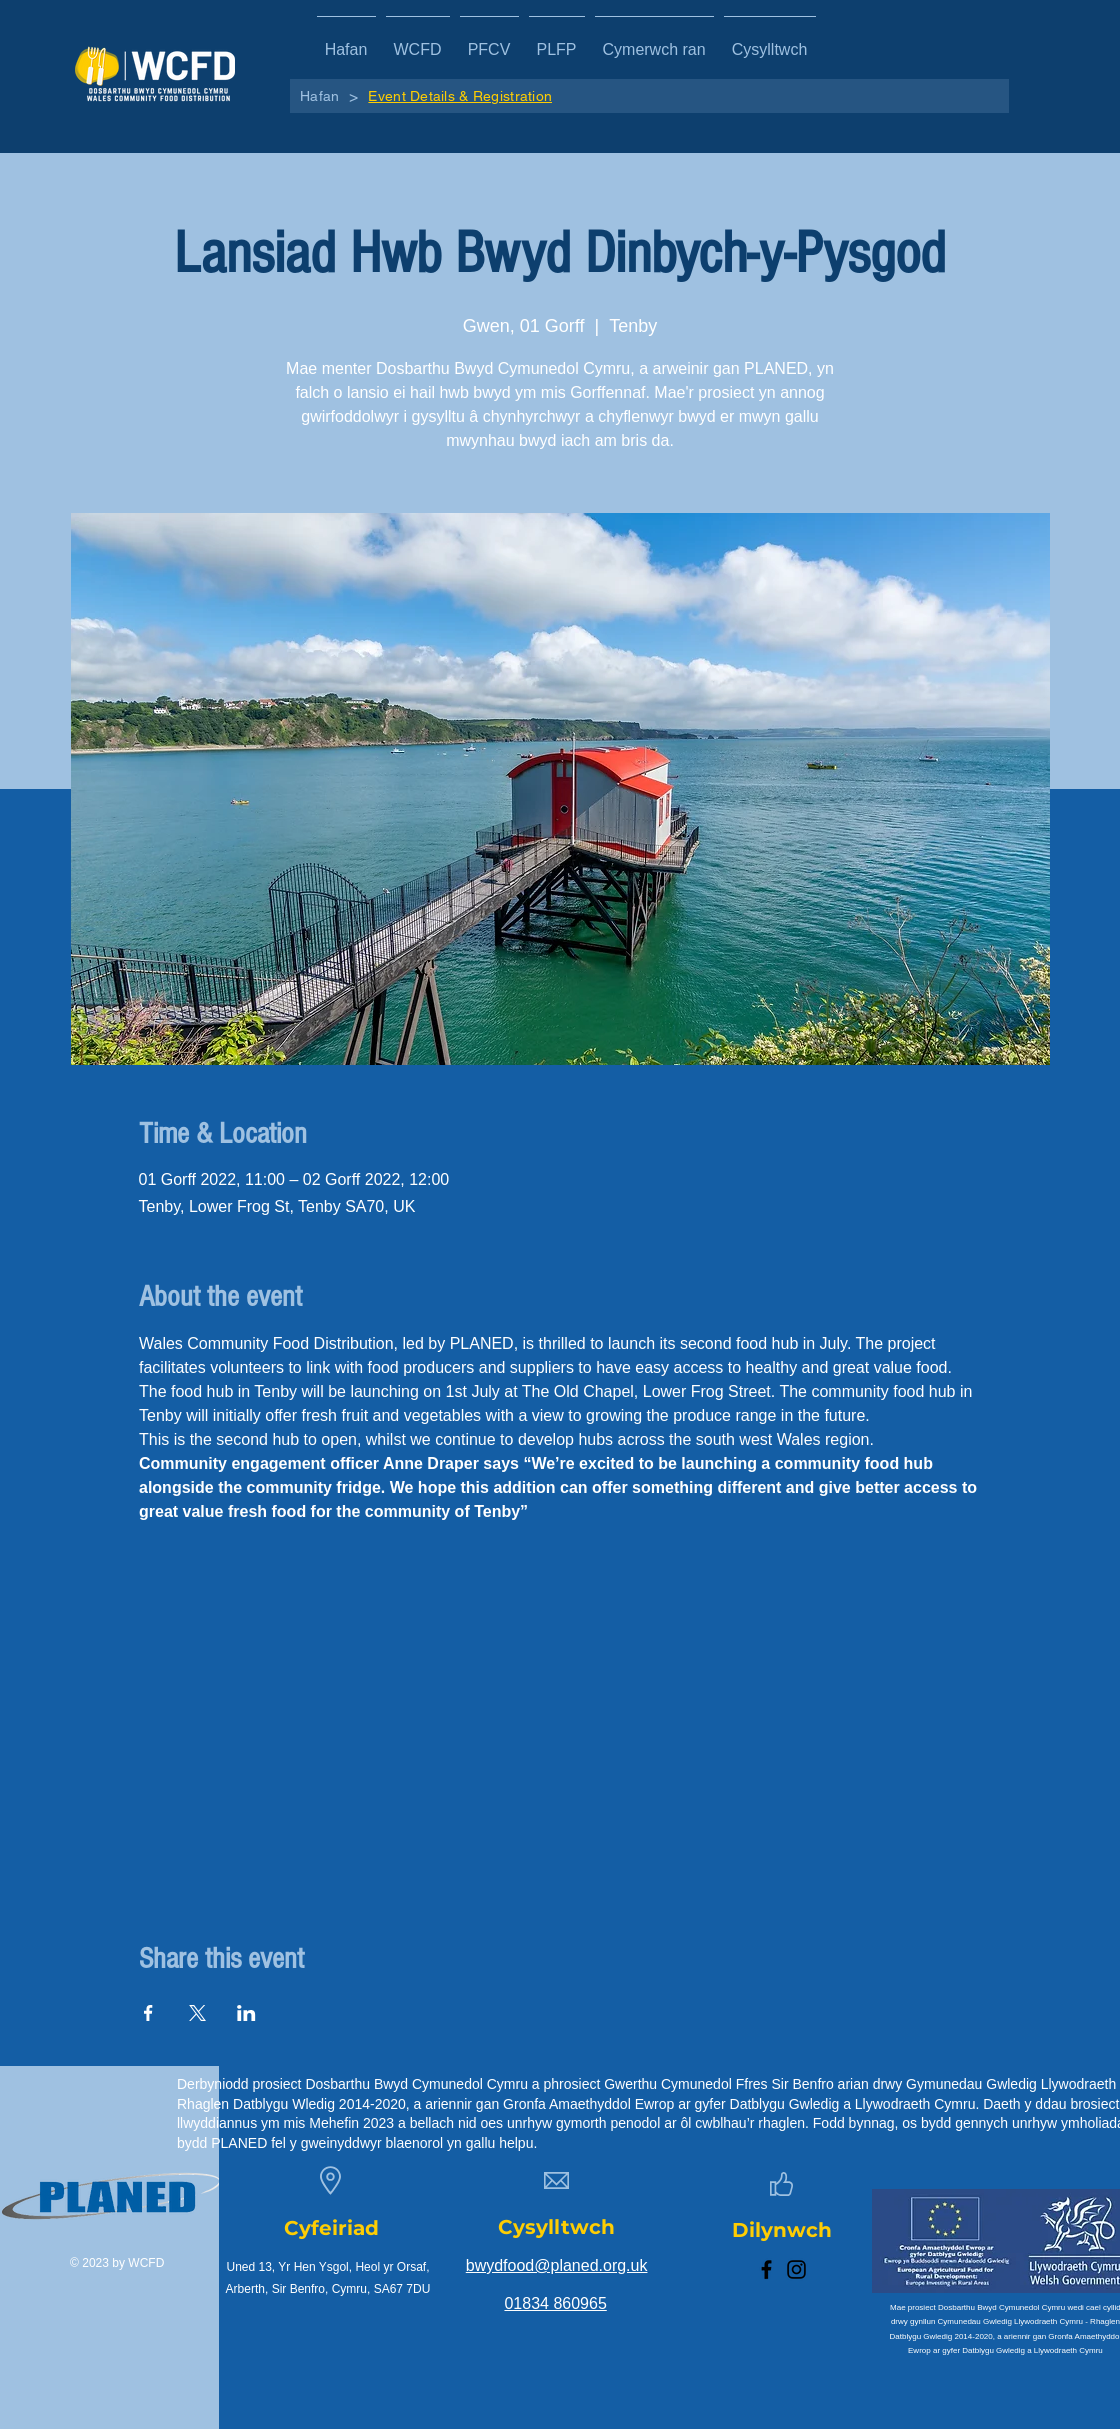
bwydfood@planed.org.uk (557, 2265)
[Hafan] (319, 96)
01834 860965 (555, 2303)
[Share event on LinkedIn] (246, 2013)
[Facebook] (766, 2269)
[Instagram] (796, 2269)
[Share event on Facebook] (148, 2013)
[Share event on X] (197, 2013)
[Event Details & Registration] (460, 96)
